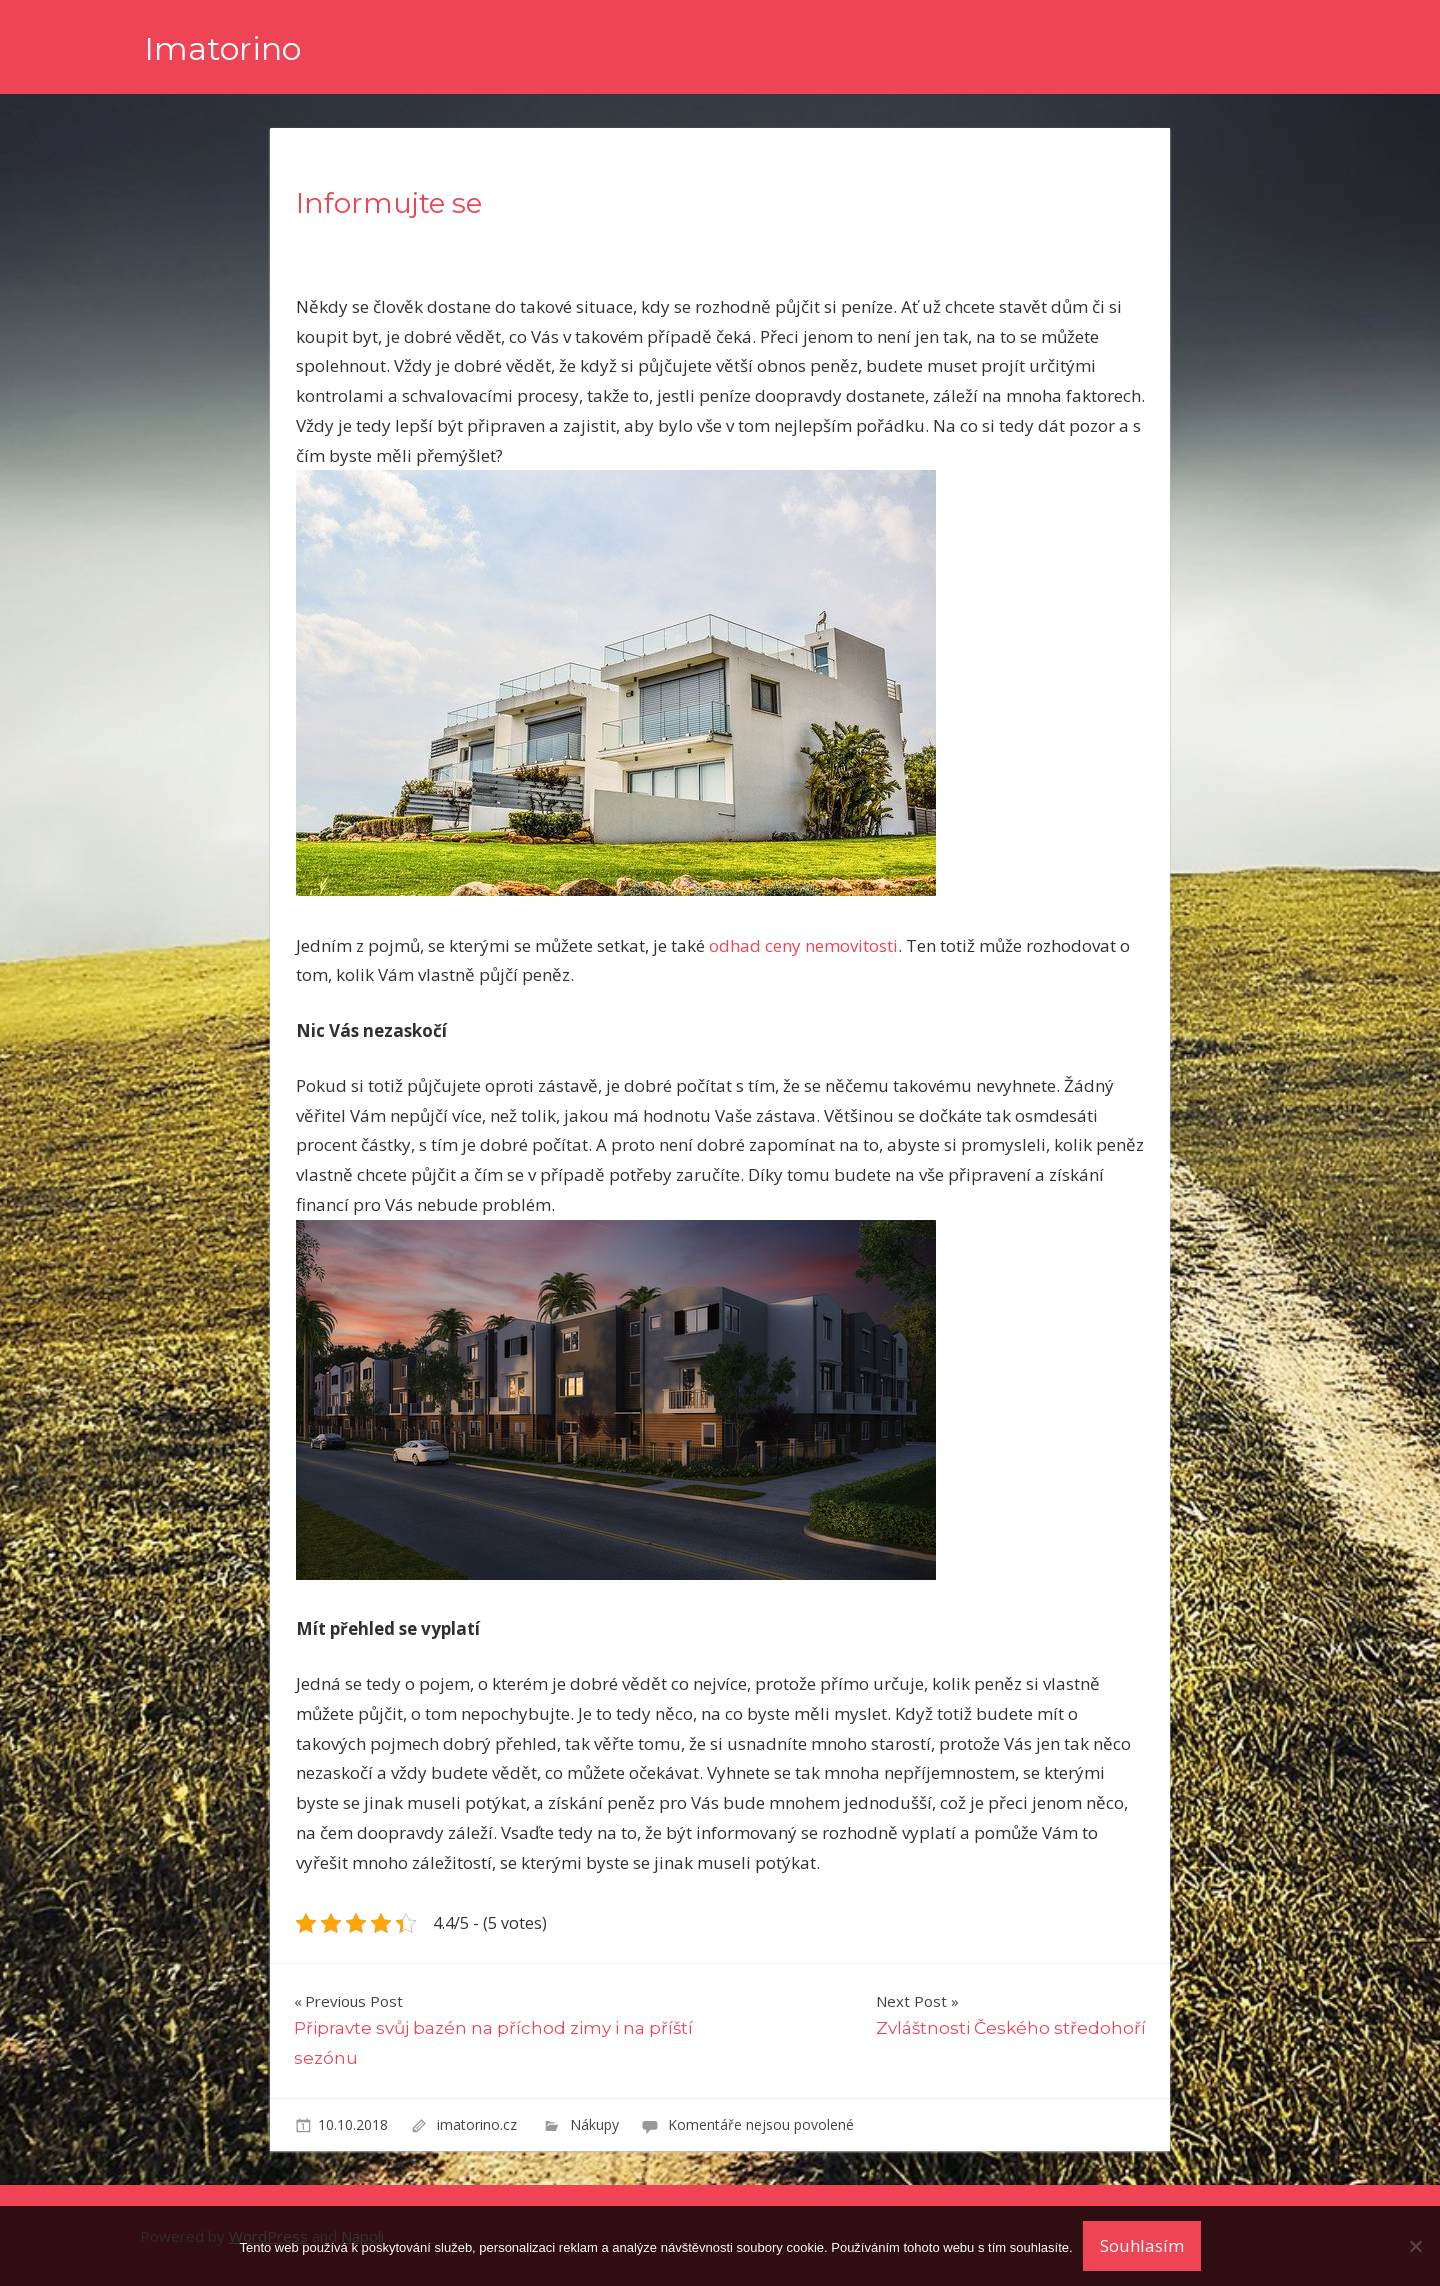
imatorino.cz (479, 2124)
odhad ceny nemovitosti (803, 945)
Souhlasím (1142, 2245)
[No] (1415, 2246)
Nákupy (594, 2124)
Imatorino (222, 48)
